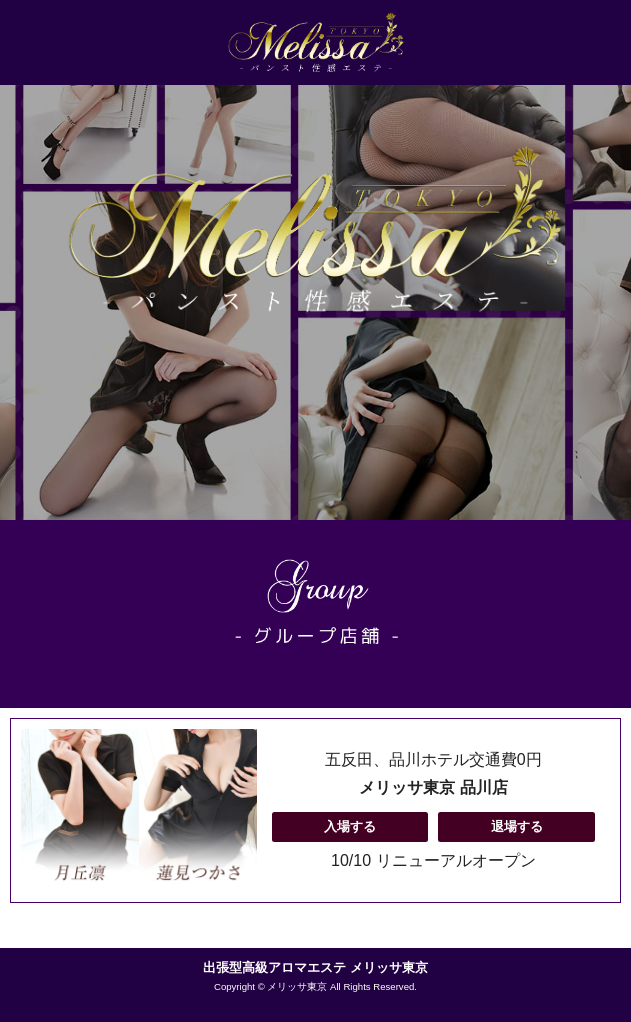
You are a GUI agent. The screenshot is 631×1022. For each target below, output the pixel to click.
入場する (350, 826)
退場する (517, 826)
